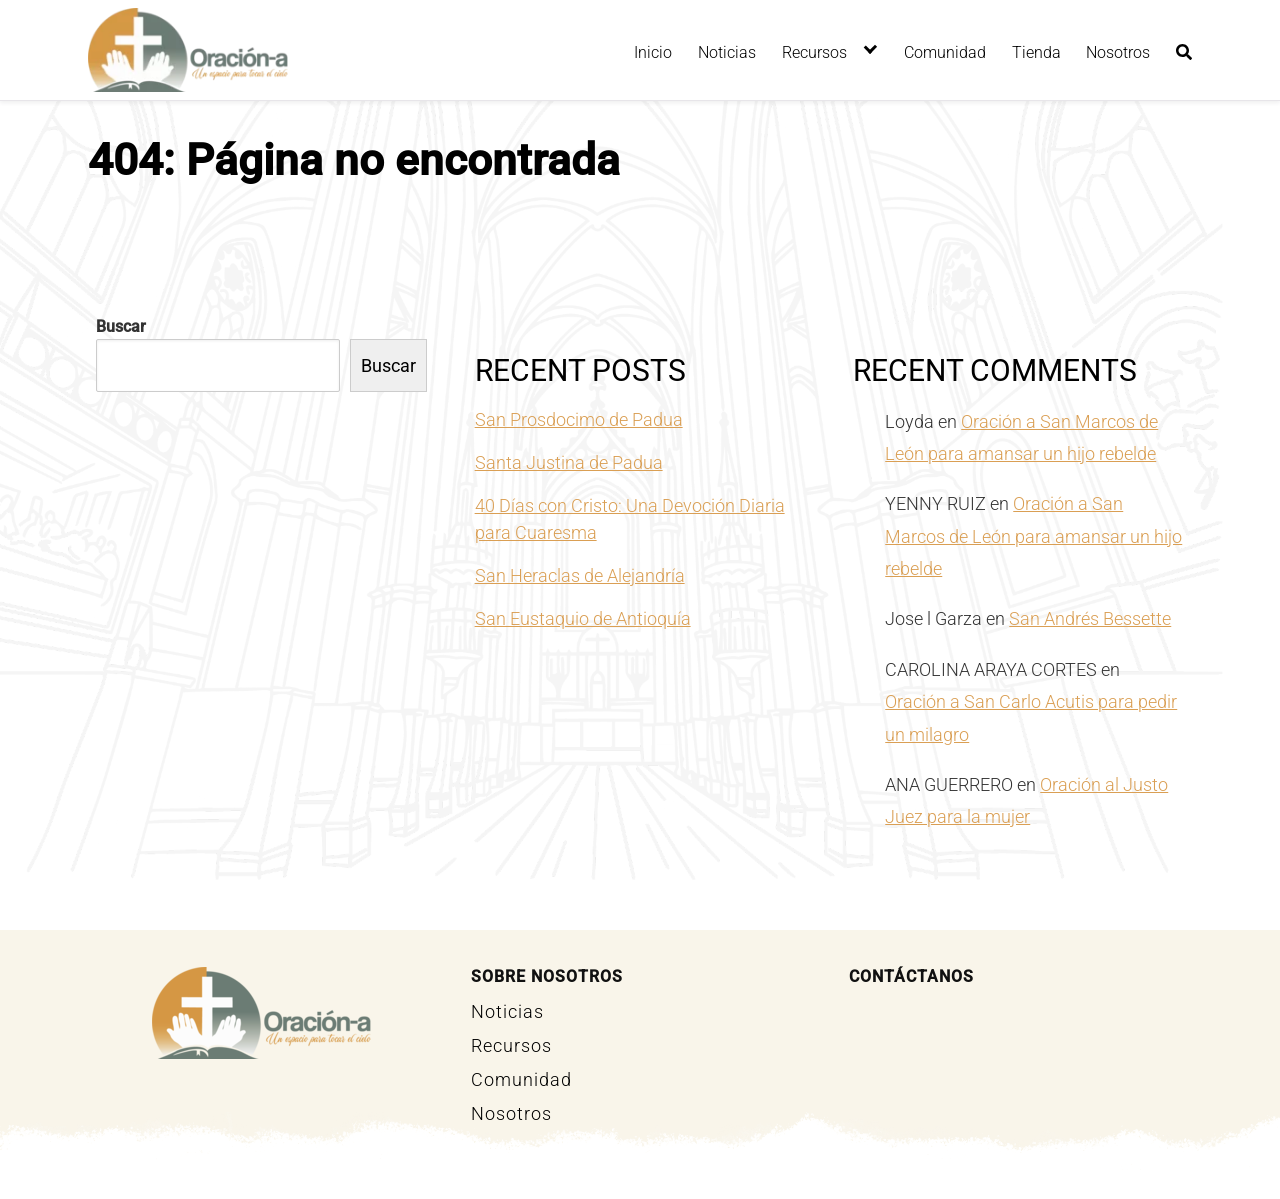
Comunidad (945, 52)
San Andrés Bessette (1090, 618)
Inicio (653, 52)
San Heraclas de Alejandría (580, 575)
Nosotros (1118, 52)
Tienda (1036, 52)
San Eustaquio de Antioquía (583, 618)
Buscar (121, 326)
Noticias (727, 52)
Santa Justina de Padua (569, 462)
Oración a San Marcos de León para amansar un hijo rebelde (1033, 536)
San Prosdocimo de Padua (579, 419)
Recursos (814, 52)
